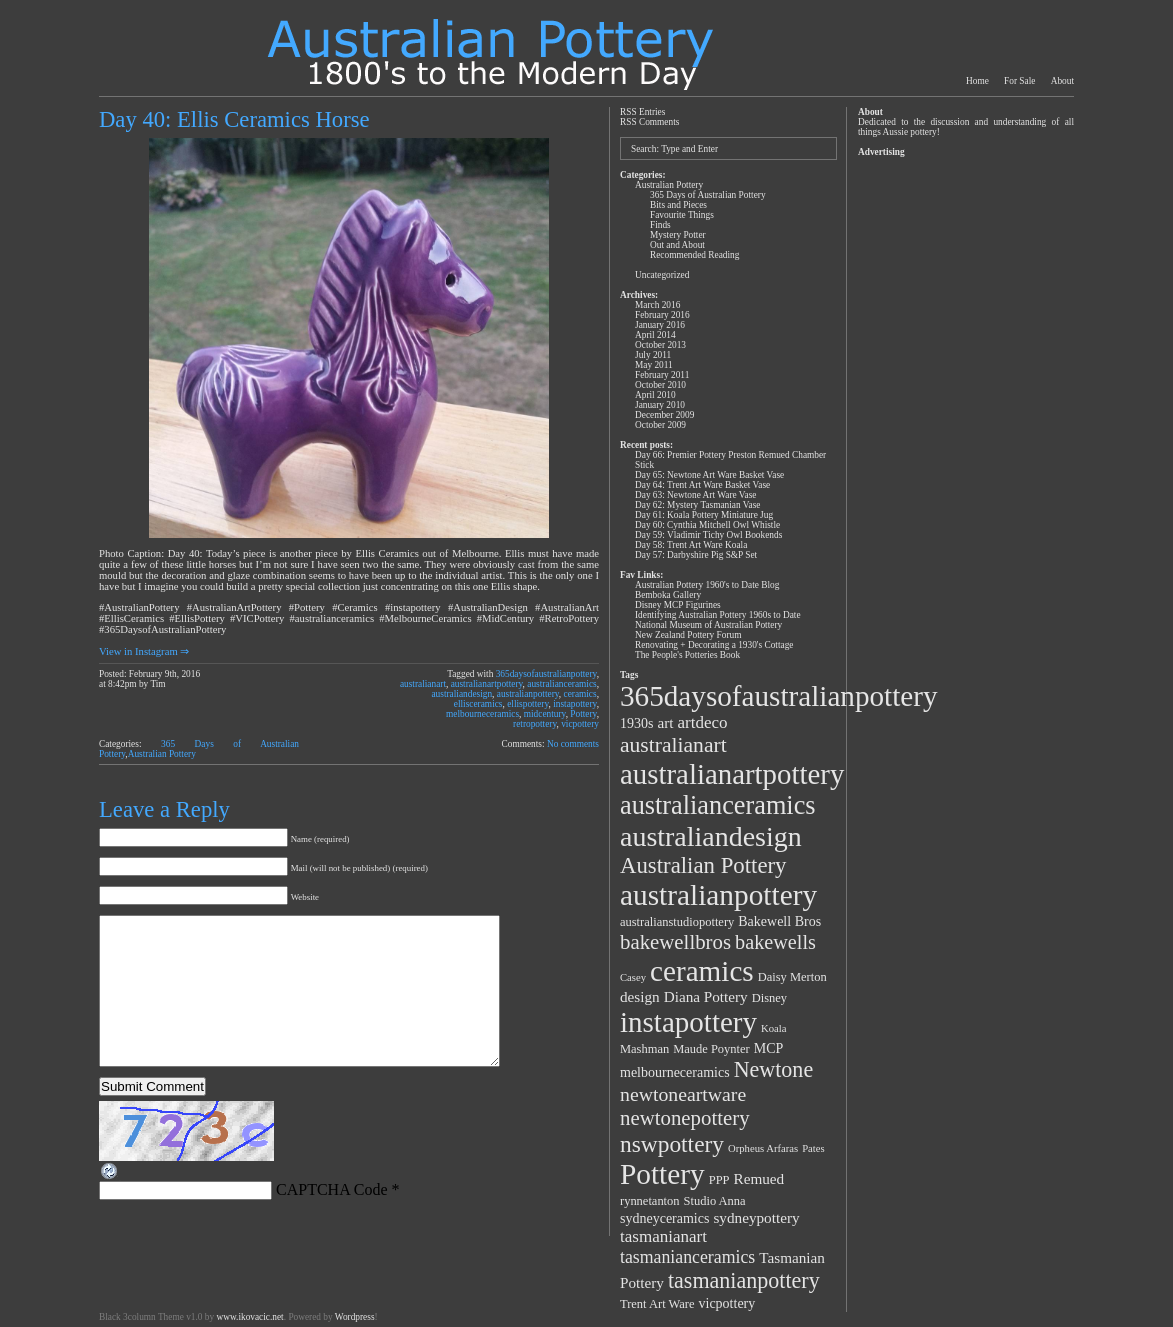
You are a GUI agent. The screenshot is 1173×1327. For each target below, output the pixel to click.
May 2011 (654, 365)
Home (977, 81)
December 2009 (664, 415)
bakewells (775, 942)
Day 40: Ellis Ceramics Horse (234, 119)
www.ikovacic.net (249, 1317)
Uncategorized (662, 275)
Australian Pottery (162, 754)
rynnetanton (650, 1201)
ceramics (580, 694)
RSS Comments (649, 122)
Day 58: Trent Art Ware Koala (691, 545)
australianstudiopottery (677, 922)
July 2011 (653, 355)
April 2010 (655, 395)
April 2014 (655, 335)
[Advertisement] (965, 462)
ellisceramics (478, 704)
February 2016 (662, 315)
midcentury (545, 714)
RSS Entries (642, 112)
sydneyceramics (664, 1218)
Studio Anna (715, 1201)
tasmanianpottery (744, 1280)
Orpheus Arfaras (763, 1148)
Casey (633, 977)
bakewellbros (675, 942)
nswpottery (672, 1144)
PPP (719, 1180)
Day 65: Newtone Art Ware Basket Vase (709, 475)
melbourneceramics (482, 714)
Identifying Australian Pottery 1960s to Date (718, 615)
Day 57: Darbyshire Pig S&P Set (696, 555)
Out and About (677, 245)
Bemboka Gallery (668, 595)
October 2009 (660, 425)
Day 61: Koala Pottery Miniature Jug (704, 515)
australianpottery (528, 694)
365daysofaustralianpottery (546, 674)
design (640, 996)
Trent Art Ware (657, 1304)
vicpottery (580, 724)
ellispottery (527, 704)
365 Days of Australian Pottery (708, 195)
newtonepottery (685, 1118)
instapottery (574, 704)
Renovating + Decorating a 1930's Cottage (714, 645)
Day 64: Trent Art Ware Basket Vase (702, 485)
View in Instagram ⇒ (144, 651)
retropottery (534, 724)
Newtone (774, 1069)
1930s (636, 723)
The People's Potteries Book (687, 655)
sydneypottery (756, 1217)
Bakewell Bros (779, 921)
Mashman (644, 1049)
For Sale (1019, 81)
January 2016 (660, 325)
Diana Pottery (706, 996)
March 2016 (657, 305)
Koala (773, 1028)
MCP (769, 1048)
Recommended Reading (694, 255)
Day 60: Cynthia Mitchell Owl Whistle (707, 525)
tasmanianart (663, 1236)
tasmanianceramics (687, 1257)
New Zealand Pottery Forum (688, 635)
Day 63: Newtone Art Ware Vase (695, 495)
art (665, 722)
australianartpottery (487, 684)
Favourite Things (682, 215)
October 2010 (660, 385)
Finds (660, 225)
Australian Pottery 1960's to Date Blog (707, 585)
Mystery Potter (678, 235)
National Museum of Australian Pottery (708, 625)
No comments (573, 744)
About (1062, 81)
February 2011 (662, 375)
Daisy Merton (792, 977)
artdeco (703, 722)
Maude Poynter (711, 1049)
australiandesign (461, 694)
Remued (759, 1178)
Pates (813, 1148)
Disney (769, 998)
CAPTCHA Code (332, 1219)
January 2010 (660, 405)
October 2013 (660, 345)
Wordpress (355, 1317)
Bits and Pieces (678, 205)
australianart (423, 684)
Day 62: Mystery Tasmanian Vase (697, 505)
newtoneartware (683, 1094)
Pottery (583, 714)
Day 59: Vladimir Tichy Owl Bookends (708, 535)
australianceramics (561, 684)
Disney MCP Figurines (678, 605)
